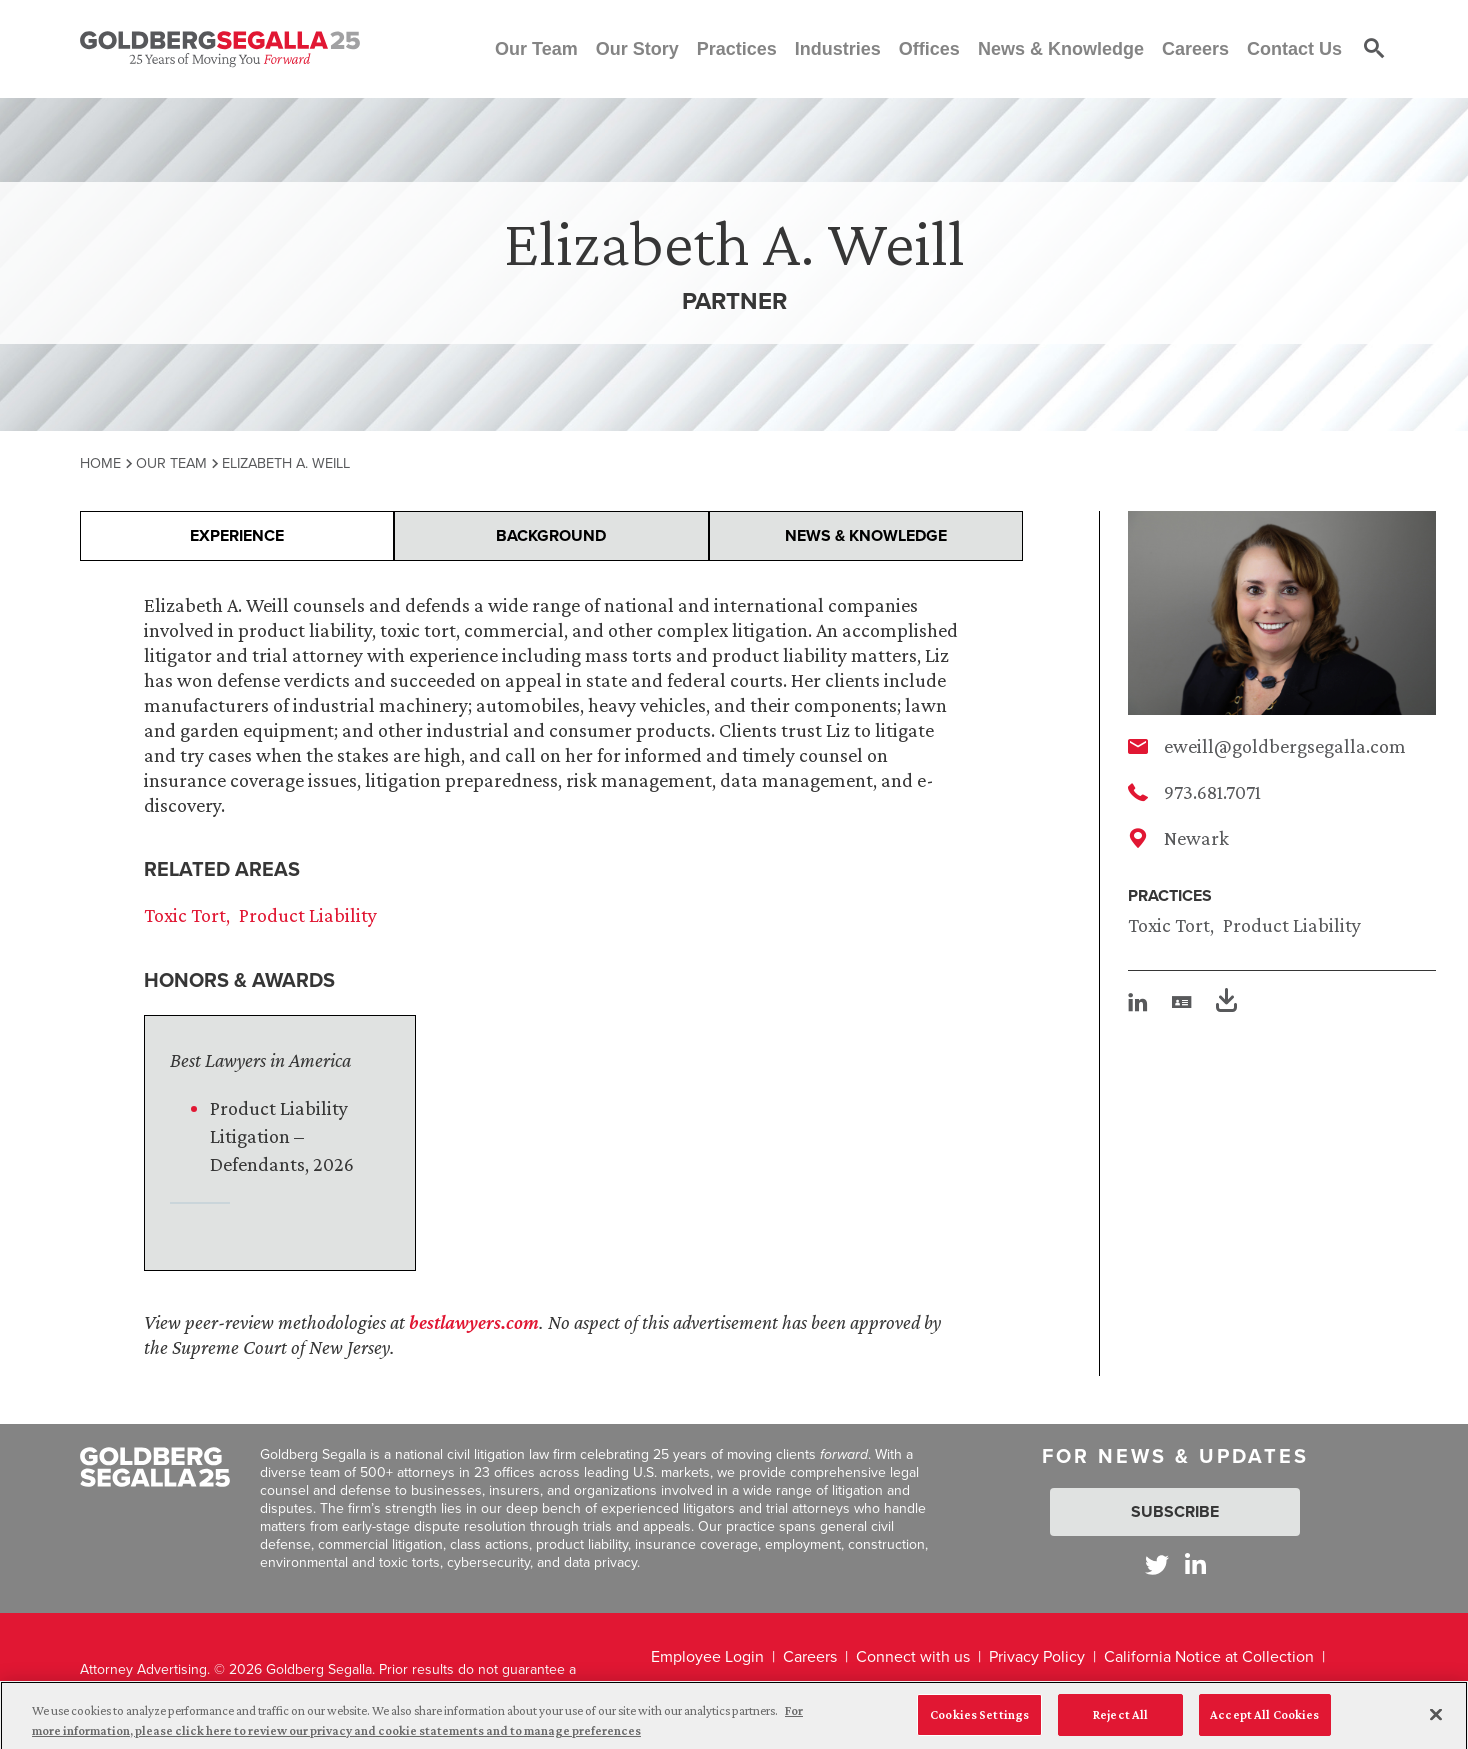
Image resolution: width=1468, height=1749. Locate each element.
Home (100, 463)
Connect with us (913, 1656)
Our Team (171, 463)
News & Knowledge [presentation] (866, 535)
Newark (1196, 838)
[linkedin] (1138, 1002)
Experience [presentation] (237, 535)
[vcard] (1182, 1002)
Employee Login (707, 1656)
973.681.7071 (1212, 792)
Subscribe (1175, 1511)
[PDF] (1226, 1003)
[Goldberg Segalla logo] (220, 49)
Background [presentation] (551, 535)
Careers (810, 1656)
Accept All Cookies (1264, 1723)
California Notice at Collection (1209, 1656)
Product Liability (1292, 925)
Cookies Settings (979, 1723)
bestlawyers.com (474, 1322)
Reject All (1120, 1723)
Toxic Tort (1169, 925)
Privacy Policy (1037, 1656)
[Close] (1436, 1724)
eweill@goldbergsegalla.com (1285, 746)
